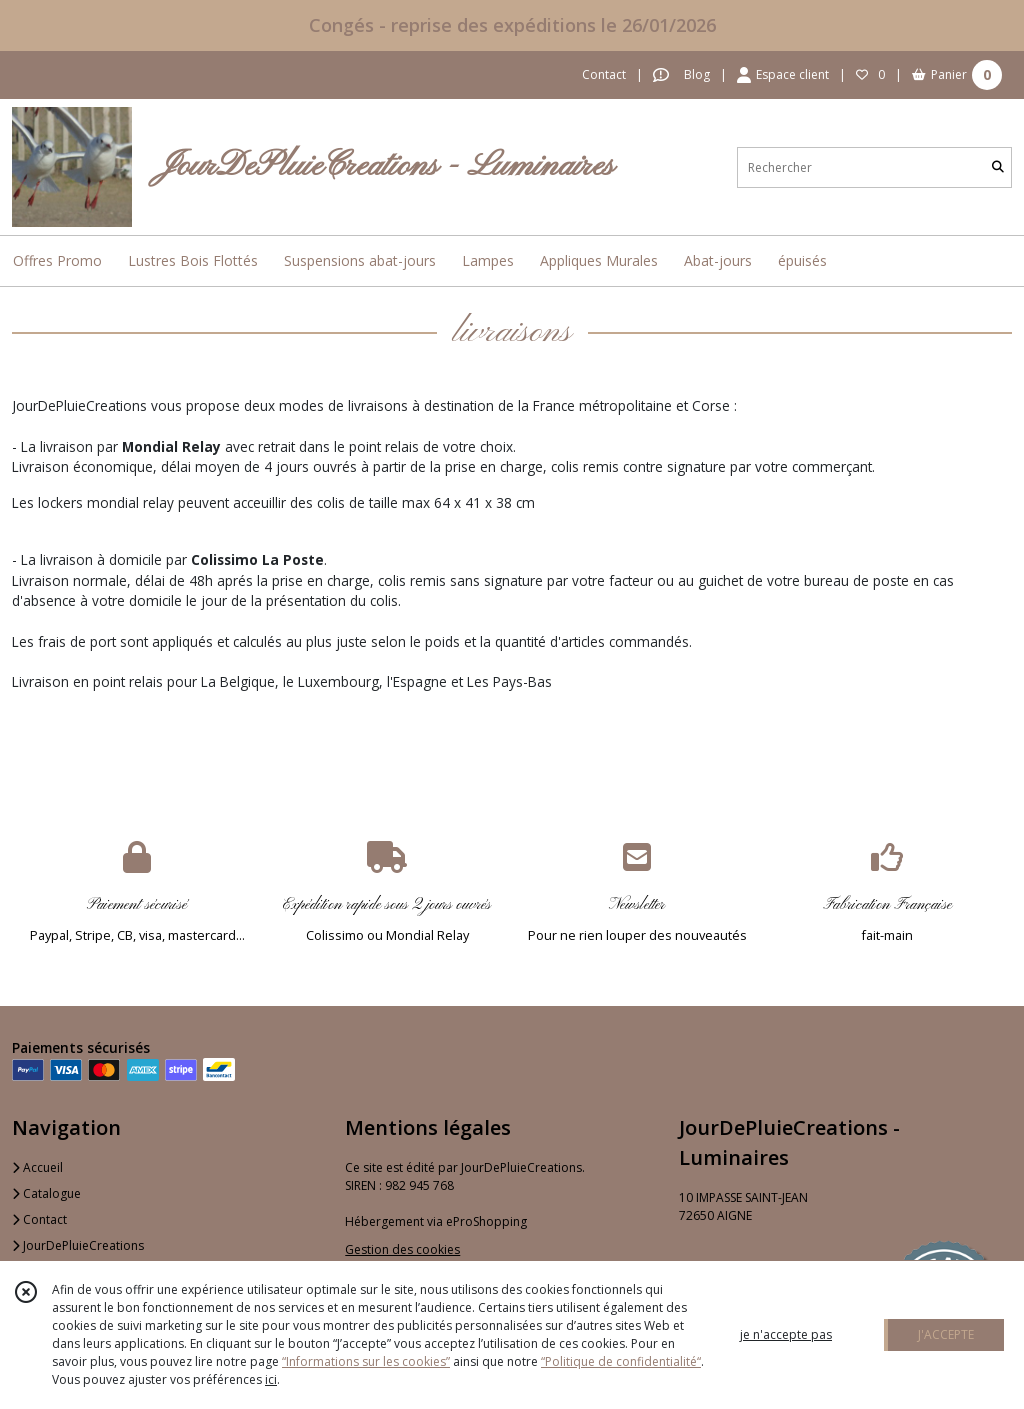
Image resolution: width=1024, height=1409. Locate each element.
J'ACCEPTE (946, 1334)
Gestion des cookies (402, 1249)
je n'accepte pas (786, 1334)
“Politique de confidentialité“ (621, 1361)
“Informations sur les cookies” (366, 1361)
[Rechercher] (998, 167)
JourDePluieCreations (78, 1245)
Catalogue (46, 1193)
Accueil (37, 1167)
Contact (604, 74)
